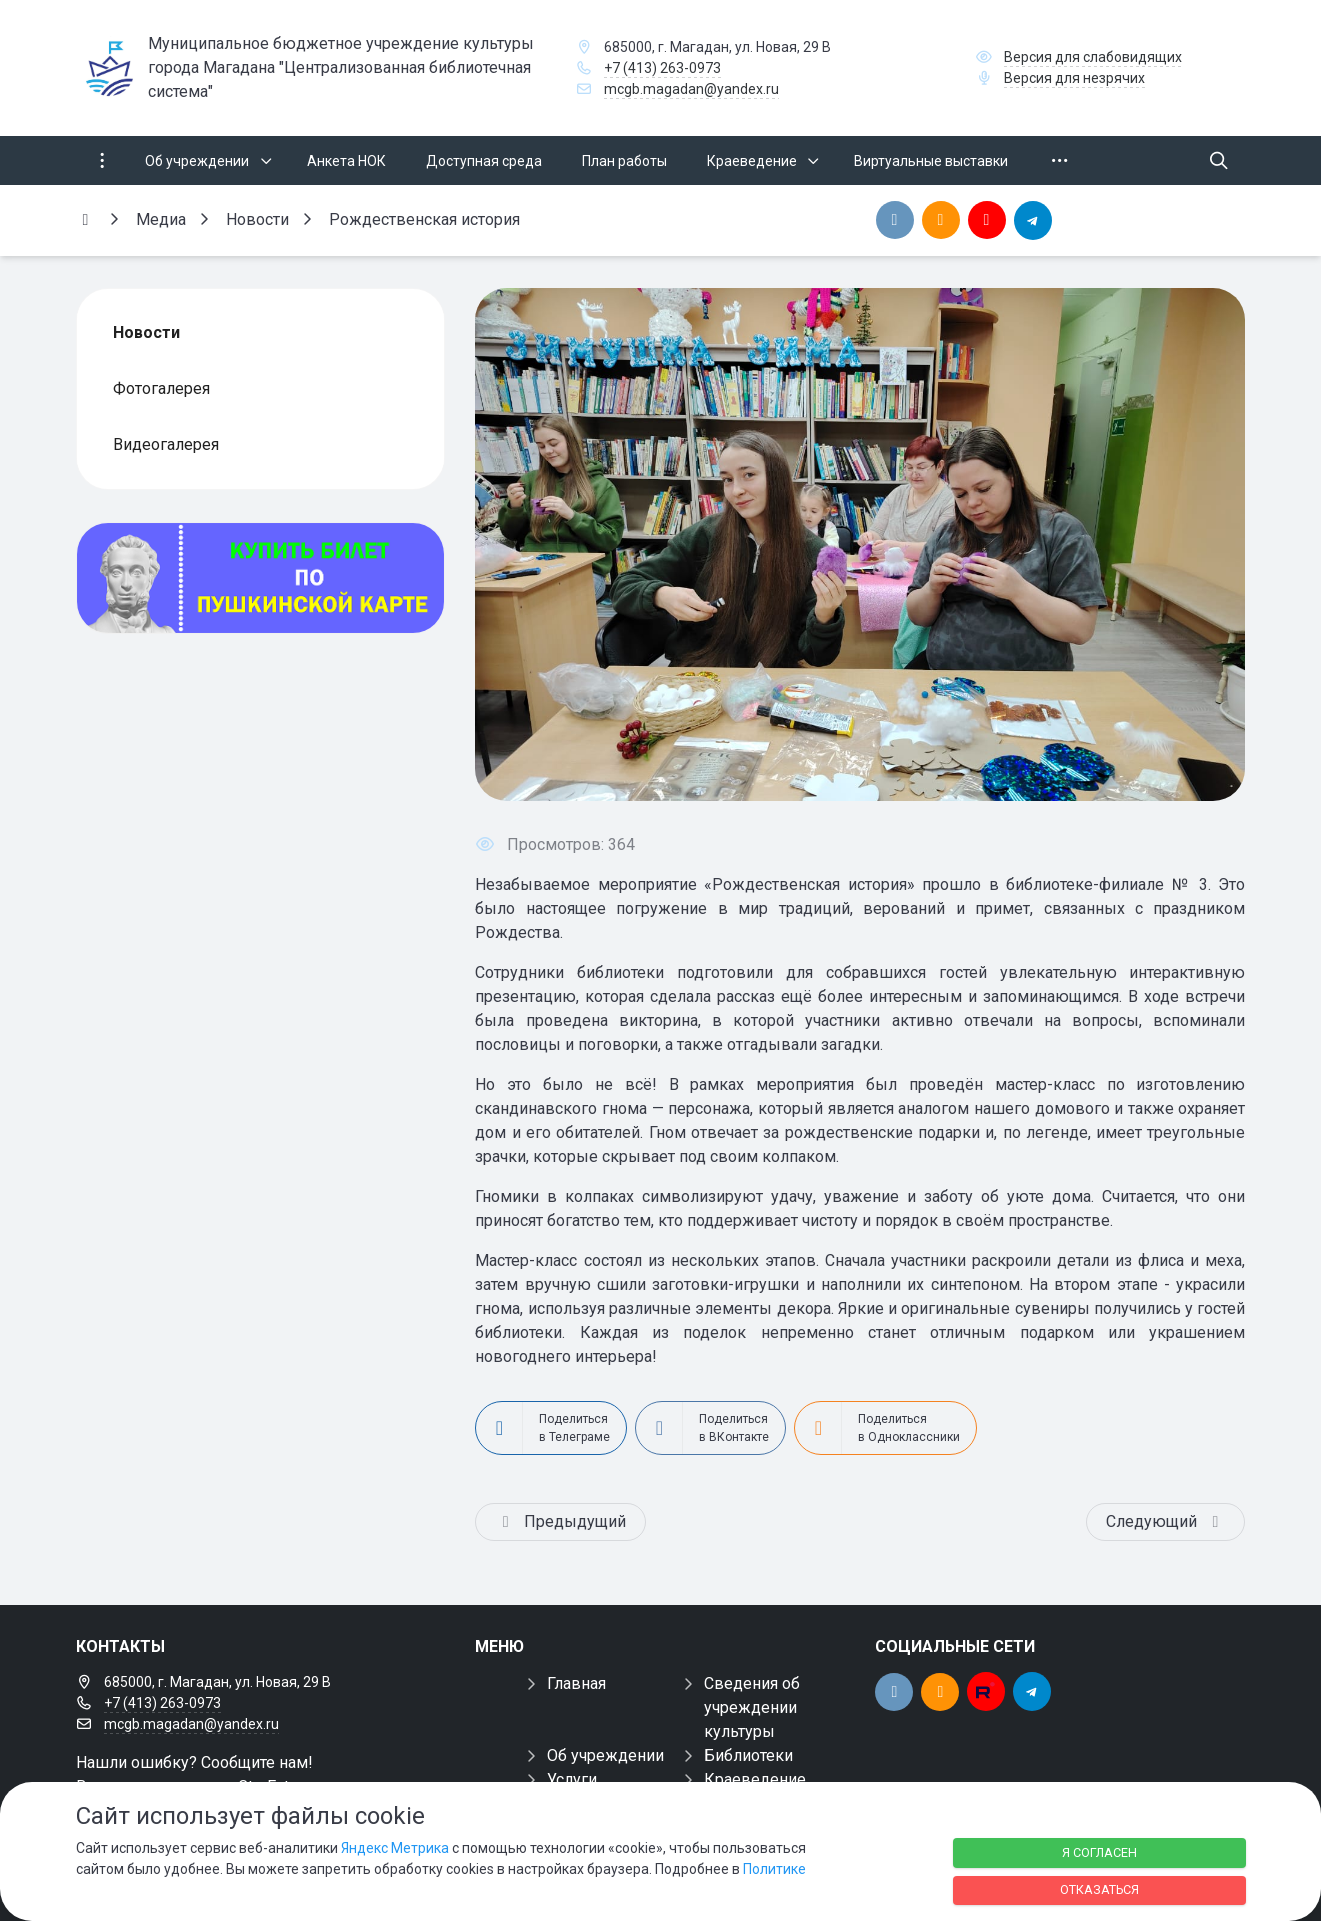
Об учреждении (605, 1755)
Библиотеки (748, 1755)
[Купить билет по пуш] (261, 578)
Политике (774, 1869)
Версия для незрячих (1074, 78)
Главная (576, 1683)
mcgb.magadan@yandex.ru (691, 89)
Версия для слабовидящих (1093, 57)
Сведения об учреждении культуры (752, 1707)
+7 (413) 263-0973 (662, 68)
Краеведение (755, 1779)
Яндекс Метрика (395, 1848)
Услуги (572, 1779)
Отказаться (1099, 1889)
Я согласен (1099, 1852)
